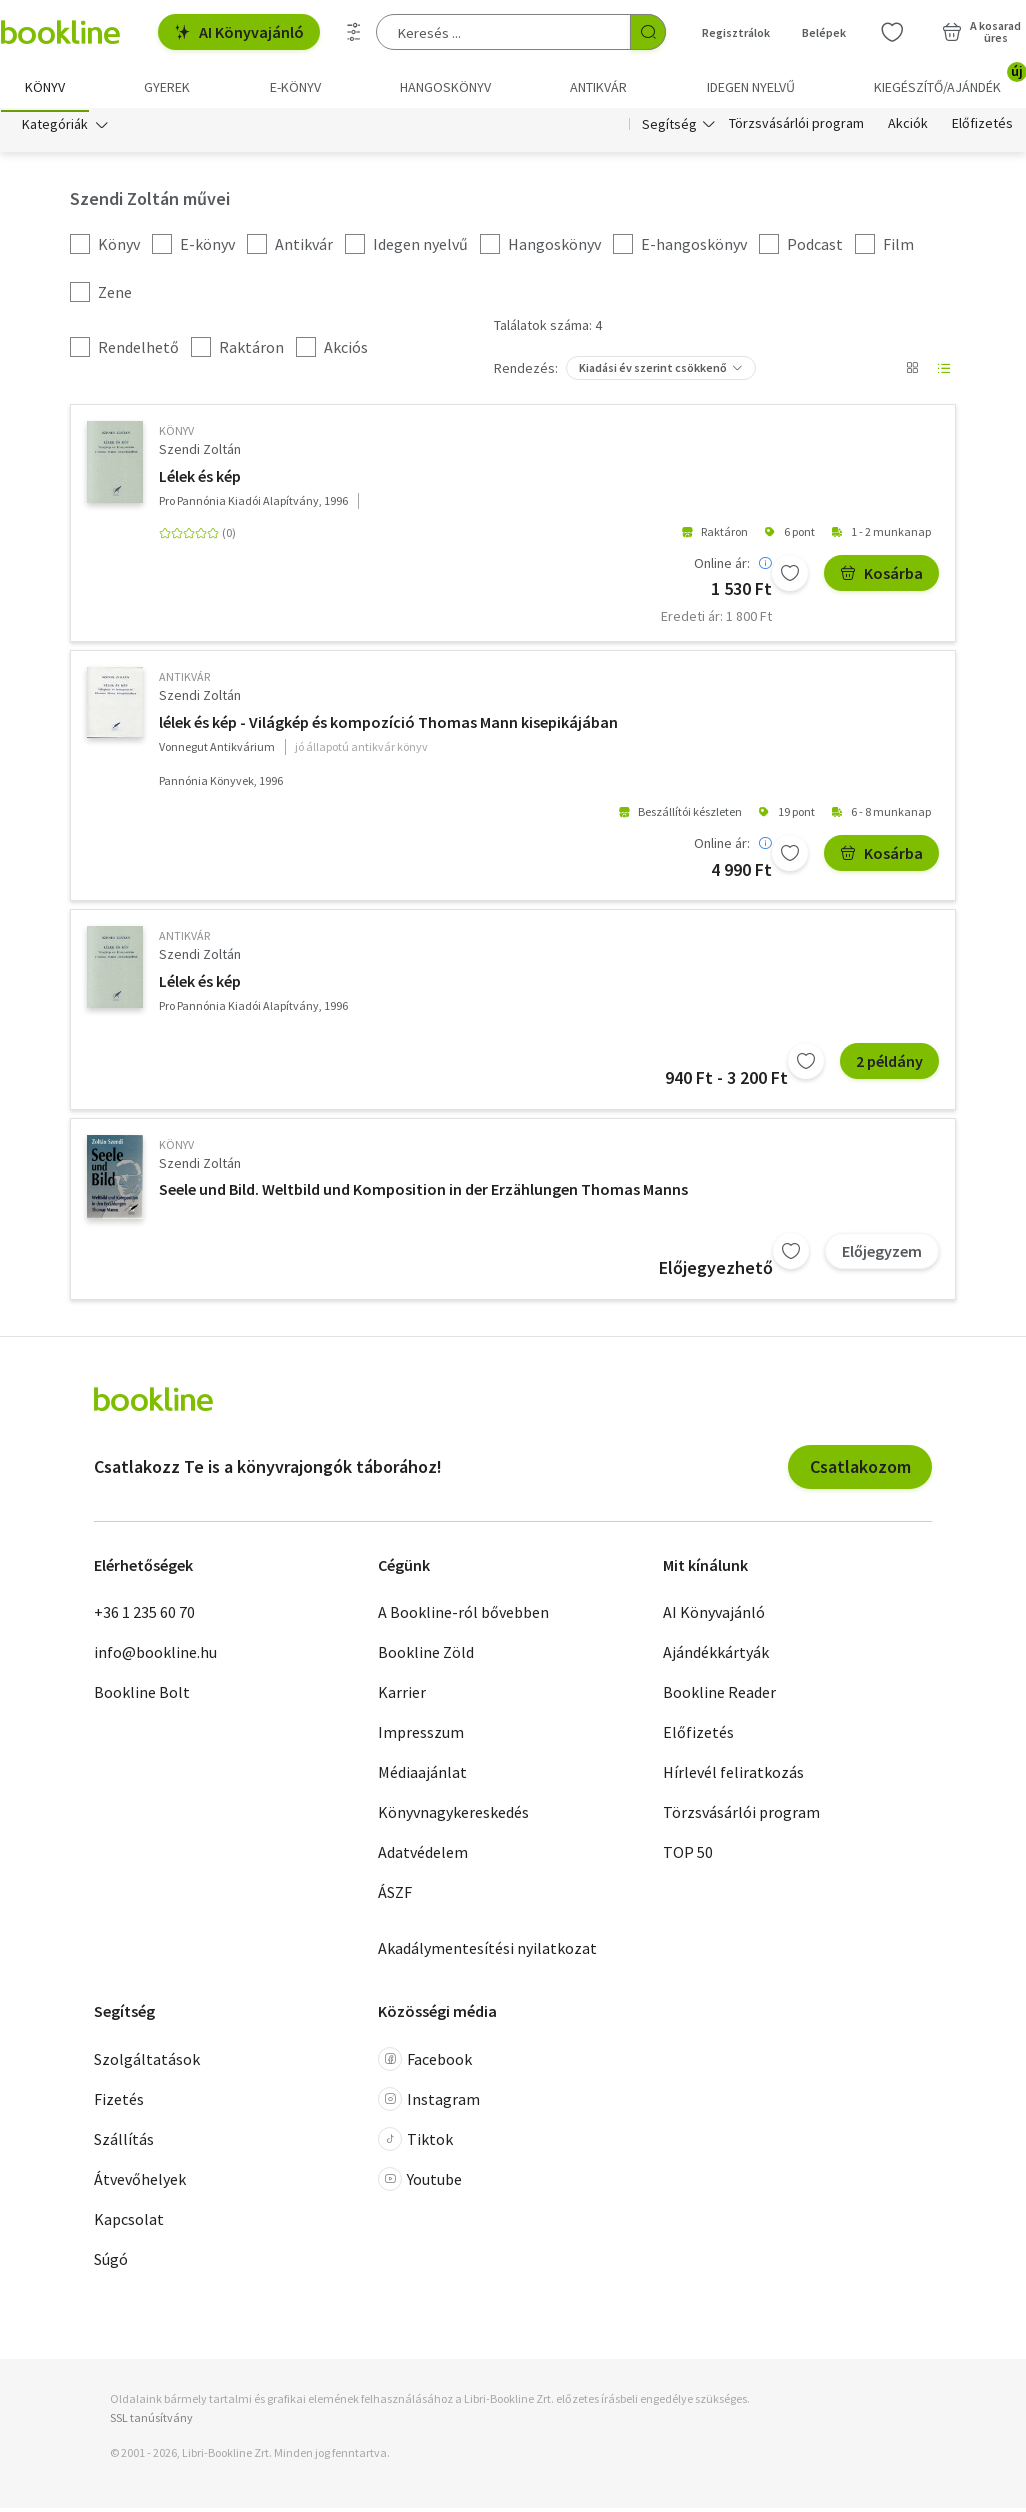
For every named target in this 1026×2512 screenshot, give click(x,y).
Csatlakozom (860, 1470)
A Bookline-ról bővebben (463, 1616)
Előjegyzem (882, 1255)
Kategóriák (55, 128)
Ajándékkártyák (716, 1656)
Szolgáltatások (147, 2063)
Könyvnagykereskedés (453, 1816)
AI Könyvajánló (239, 32)
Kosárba (881, 576)
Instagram (429, 2103)
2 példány (889, 1065)
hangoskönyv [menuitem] (445, 87)
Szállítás (124, 2143)
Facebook (425, 2063)
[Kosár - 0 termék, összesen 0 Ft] (981, 32)
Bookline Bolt (142, 1696)
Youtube (420, 2183)
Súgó (111, 2263)
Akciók (908, 128)
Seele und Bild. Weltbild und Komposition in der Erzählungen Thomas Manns (423, 1193)
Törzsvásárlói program (796, 128)
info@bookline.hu (155, 1656)
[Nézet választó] (912, 372)
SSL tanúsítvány (151, 2421)
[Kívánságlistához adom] (790, 576)
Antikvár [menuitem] (598, 87)
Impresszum (421, 1736)
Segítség (669, 128)
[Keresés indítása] (648, 32)
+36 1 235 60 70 (144, 1616)
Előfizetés (982, 128)
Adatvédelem (423, 1856)
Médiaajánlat (422, 1776)
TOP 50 (688, 1856)
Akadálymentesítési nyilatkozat (487, 1952)
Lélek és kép (200, 479)
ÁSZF (395, 1896)
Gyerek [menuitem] (167, 87)
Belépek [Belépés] (824, 32)
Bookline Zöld (426, 1656)
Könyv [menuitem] (45, 87)
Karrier (402, 1696)
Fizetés (119, 2103)
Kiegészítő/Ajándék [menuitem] (949, 80)
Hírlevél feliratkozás (733, 1776)
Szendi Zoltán (200, 453)
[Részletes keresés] (354, 32)
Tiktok (415, 2143)
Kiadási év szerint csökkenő (653, 371)
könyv (176, 434)
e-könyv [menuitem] (295, 87)
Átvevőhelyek (140, 2183)
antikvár (184, 680)
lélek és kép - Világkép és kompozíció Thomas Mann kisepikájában (388, 726)
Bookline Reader (719, 1696)
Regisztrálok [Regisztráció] (736, 32)
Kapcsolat (129, 2223)
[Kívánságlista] (892, 32)
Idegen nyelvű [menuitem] (751, 87)
